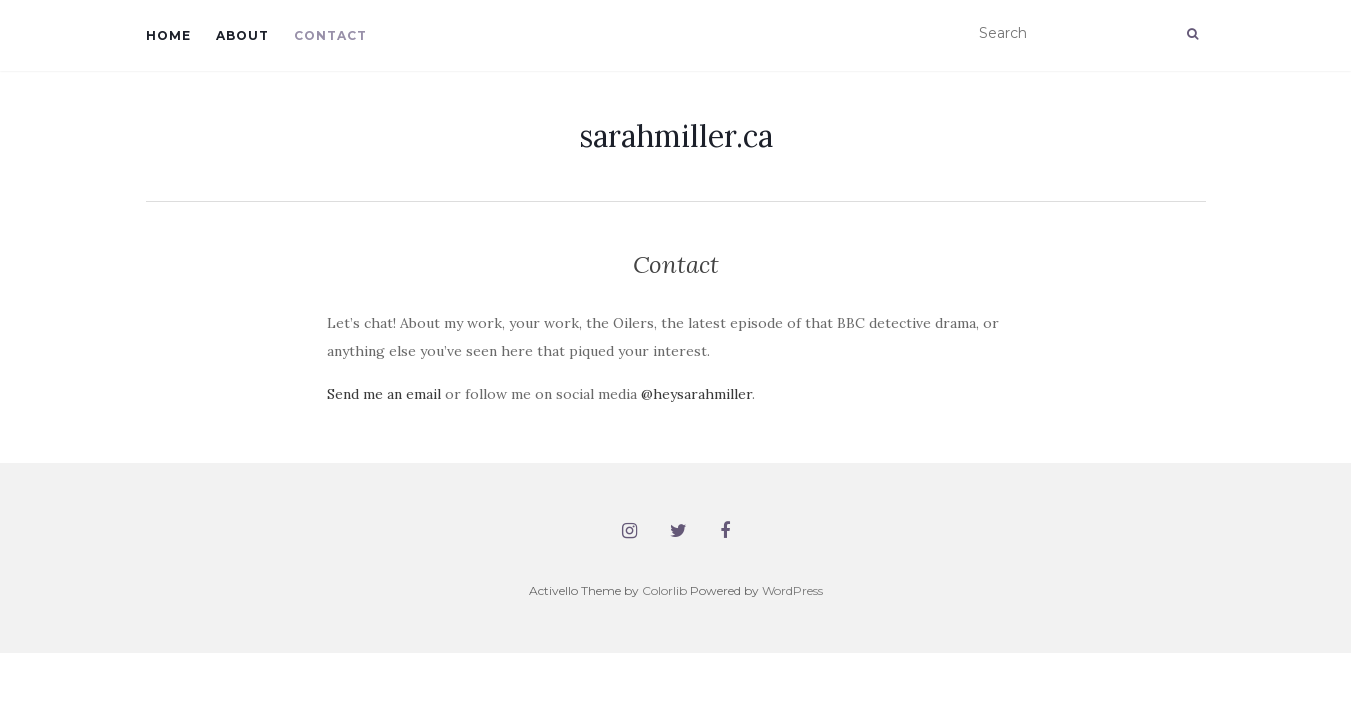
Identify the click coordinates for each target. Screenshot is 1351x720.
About (242, 35)
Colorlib (664, 590)
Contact (330, 35)
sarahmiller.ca (676, 136)
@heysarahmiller (696, 394)
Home (168, 35)
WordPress (792, 590)
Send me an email (384, 394)
